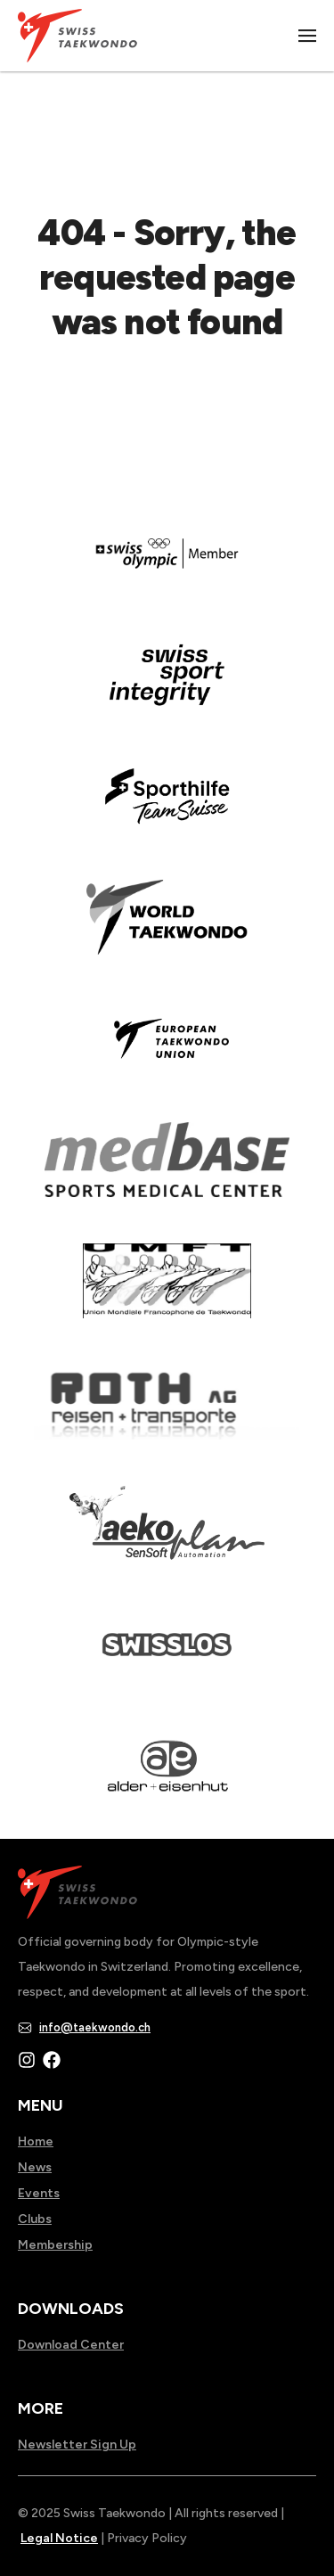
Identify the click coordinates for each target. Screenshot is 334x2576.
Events (39, 2193)
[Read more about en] (167, 687)
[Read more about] (167, 566)
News (35, 2167)
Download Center (71, 2344)
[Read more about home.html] (167, 1657)
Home (35, 2141)
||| (308, 36)
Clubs (35, 2219)
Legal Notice (59, 2538)
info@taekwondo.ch (95, 2027)
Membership (55, 2244)
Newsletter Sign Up (77, 2444)
